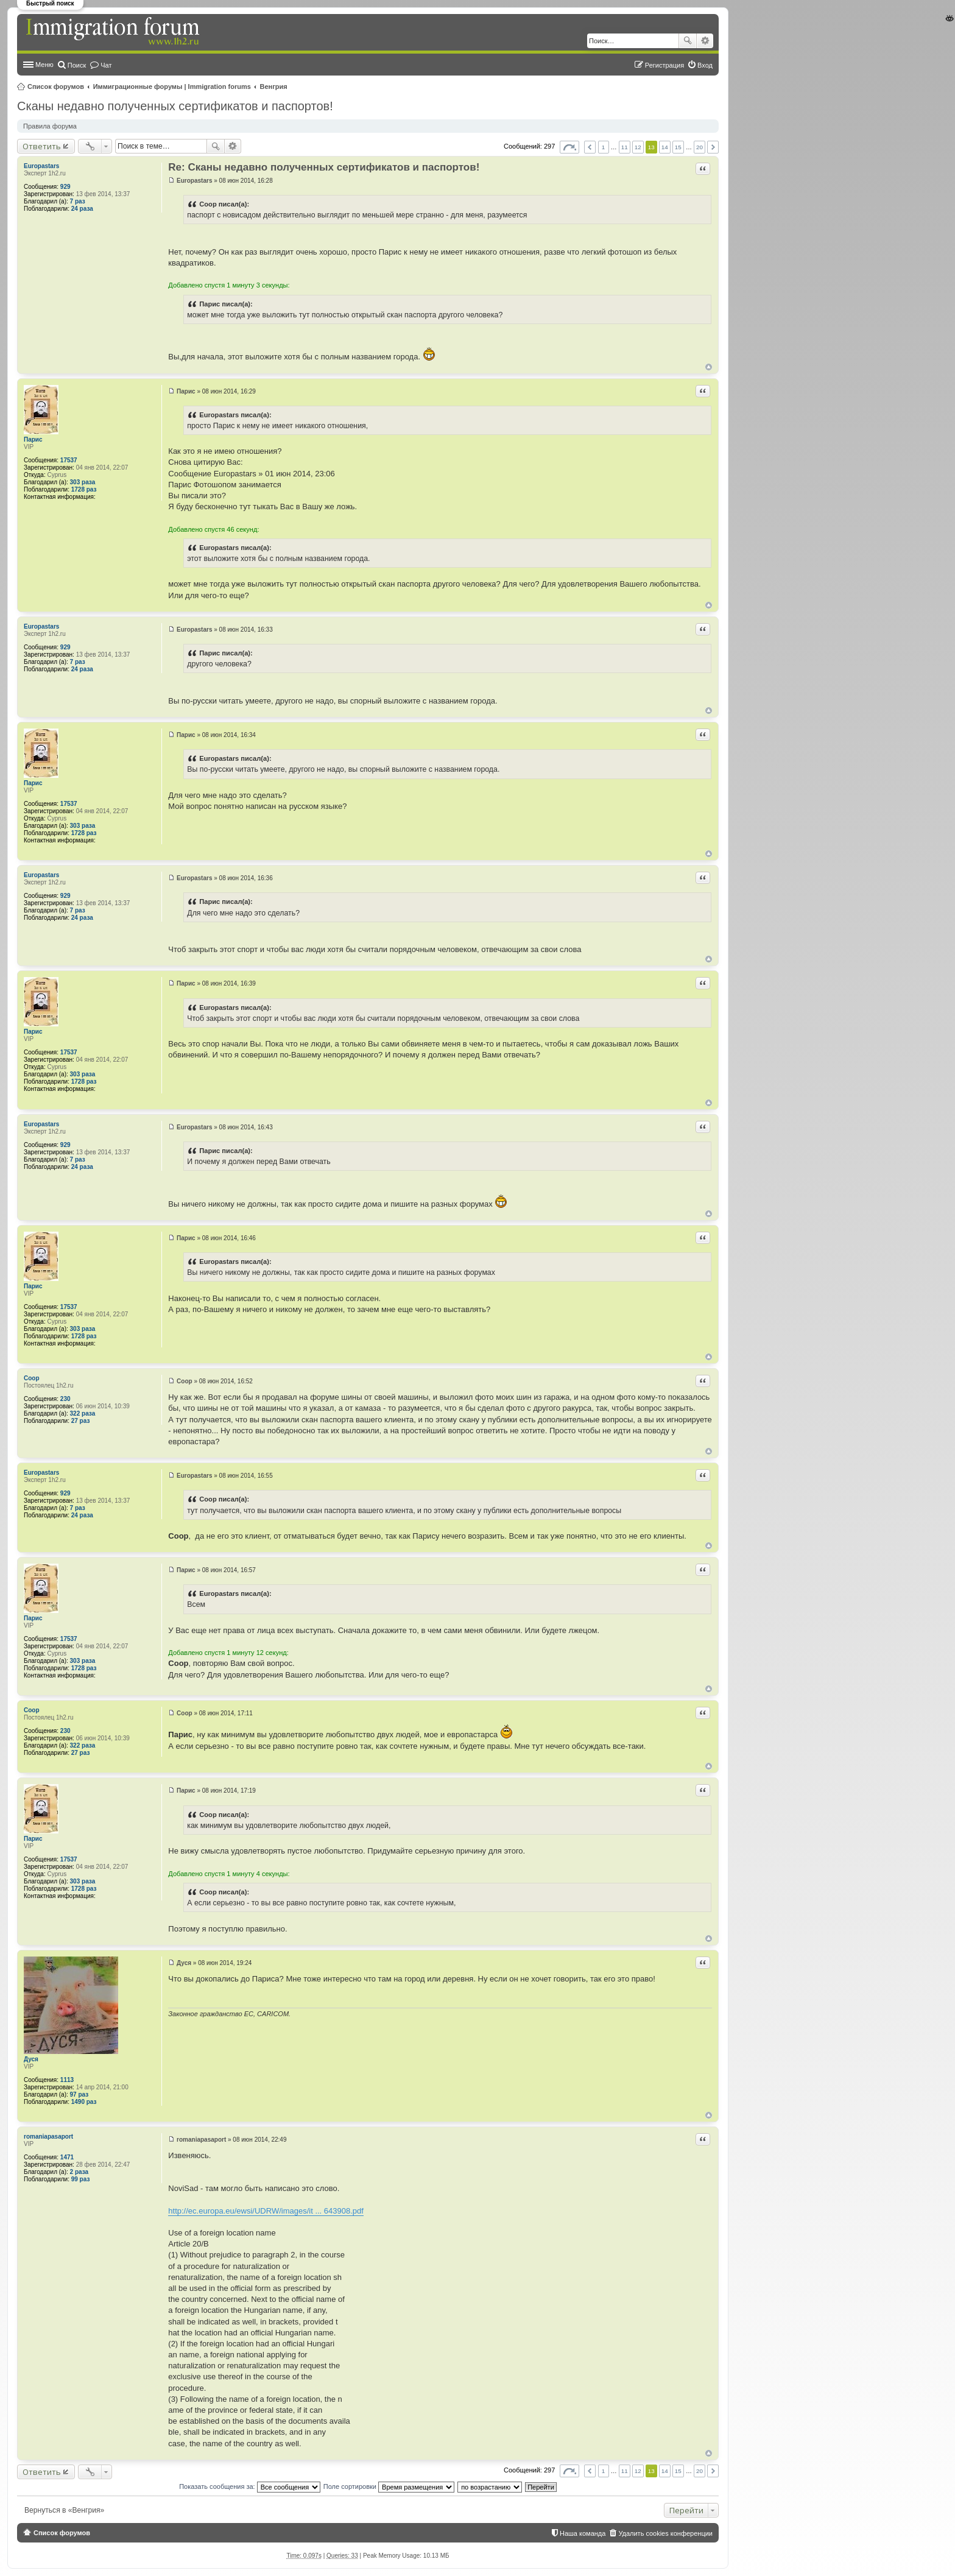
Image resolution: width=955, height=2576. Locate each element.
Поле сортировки (388, 2486)
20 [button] (699, 147)
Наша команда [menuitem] (582, 2533)
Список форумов (55, 86)
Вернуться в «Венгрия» (64, 2510)
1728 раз (84, 489)
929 (65, 186)
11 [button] (624, 147)
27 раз (80, 1420)
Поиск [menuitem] (77, 65)
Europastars (41, 166)
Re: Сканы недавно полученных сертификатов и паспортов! (323, 167)
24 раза (82, 208)
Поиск (687, 41)
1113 (67, 2080)
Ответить (42, 146)
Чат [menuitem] (105, 65)
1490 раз (84, 2101)
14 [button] (664, 147)
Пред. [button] (590, 147)
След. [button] (713, 147)
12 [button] (638, 147)
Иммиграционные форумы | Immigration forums (172, 86)
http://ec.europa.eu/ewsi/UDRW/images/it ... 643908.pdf (266, 2210)
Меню (44, 64)
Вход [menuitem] (705, 65)
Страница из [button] (569, 147)
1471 (67, 2157)
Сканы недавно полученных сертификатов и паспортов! (175, 106)
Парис (33, 439)
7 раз (77, 201)
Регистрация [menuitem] (664, 65)
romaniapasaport (48, 2136)
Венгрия (273, 86)
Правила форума (50, 126)
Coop (32, 1378)
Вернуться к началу (708, 367)
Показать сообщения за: (249, 2486)
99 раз (80, 2179)
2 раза (79, 2171)
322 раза (83, 1413)
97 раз (79, 2094)
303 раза (83, 482)
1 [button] (603, 147)
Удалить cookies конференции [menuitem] (665, 2533)
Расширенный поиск (705, 41)
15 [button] (678, 147)
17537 (68, 460)
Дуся (31, 2059)
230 (65, 1399)
